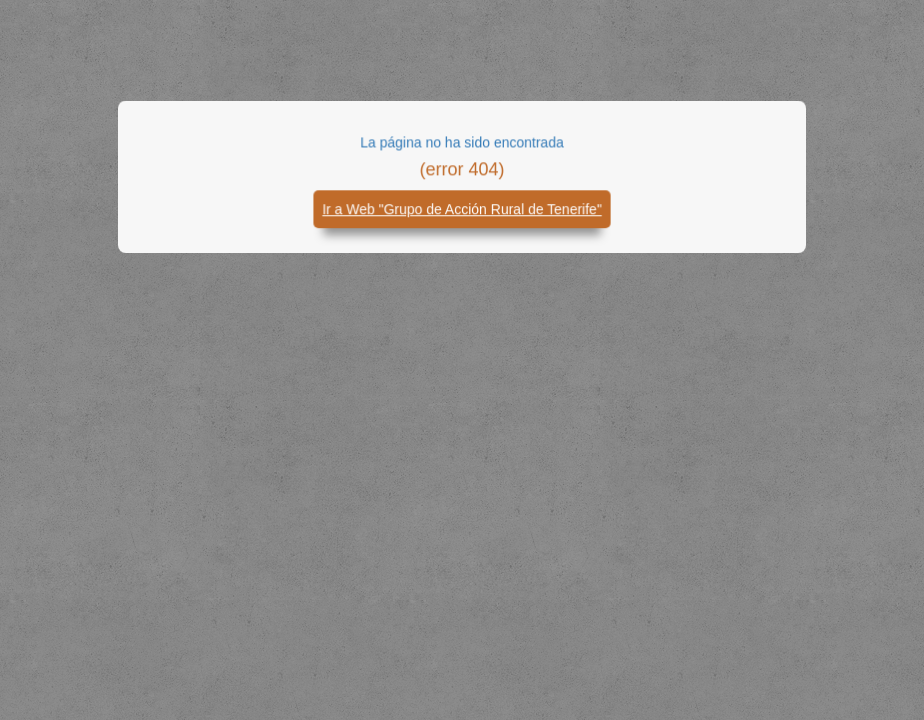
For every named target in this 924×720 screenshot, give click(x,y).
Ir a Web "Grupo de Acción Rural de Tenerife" (462, 211)
